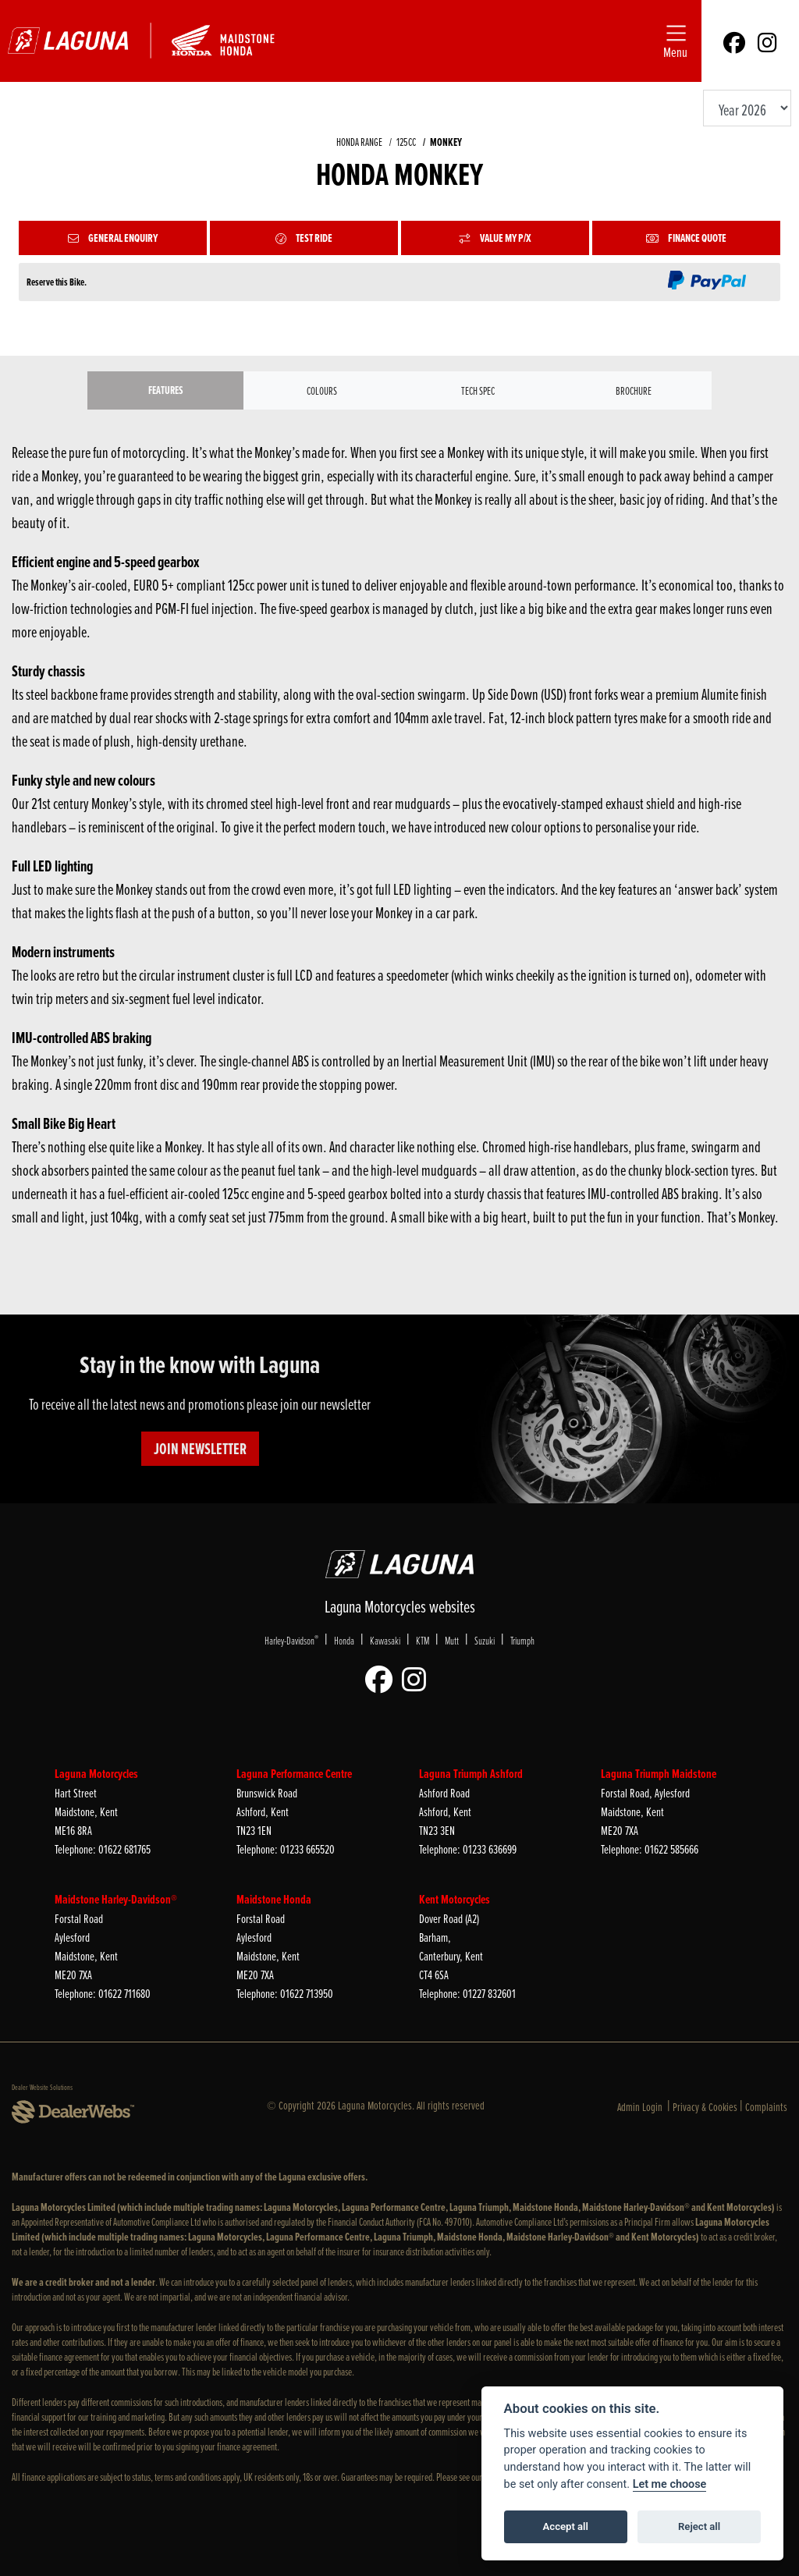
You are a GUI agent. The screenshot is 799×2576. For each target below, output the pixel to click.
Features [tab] (165, 390)
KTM (422, 1640)
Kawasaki (385, 1640)
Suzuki (484, 1640)
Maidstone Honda (273, 1899)
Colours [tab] (322, 390)
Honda (344, 1640)
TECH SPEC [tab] (478, 390)
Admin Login (639, 2107)
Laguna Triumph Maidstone (658, 1774)
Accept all (565, 2526)
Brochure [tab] (634, 390)
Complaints (766, 2107)
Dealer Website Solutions (42, 2086)
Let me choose (670, 2484)
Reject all (699, 2526)
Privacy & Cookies (705, 2107)
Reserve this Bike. (57, 282)
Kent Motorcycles (454, 1899)
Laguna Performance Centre (294, 1774)
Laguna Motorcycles (96, 1774)
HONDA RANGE (359, 141)
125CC (406, 141)
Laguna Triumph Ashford (471, 1774)
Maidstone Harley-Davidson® (116, 1899)
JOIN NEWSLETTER (200, 1448)
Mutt (452, 1640)
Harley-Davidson (291, 1640)
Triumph (522, 1640)
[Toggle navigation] (675, 41)
